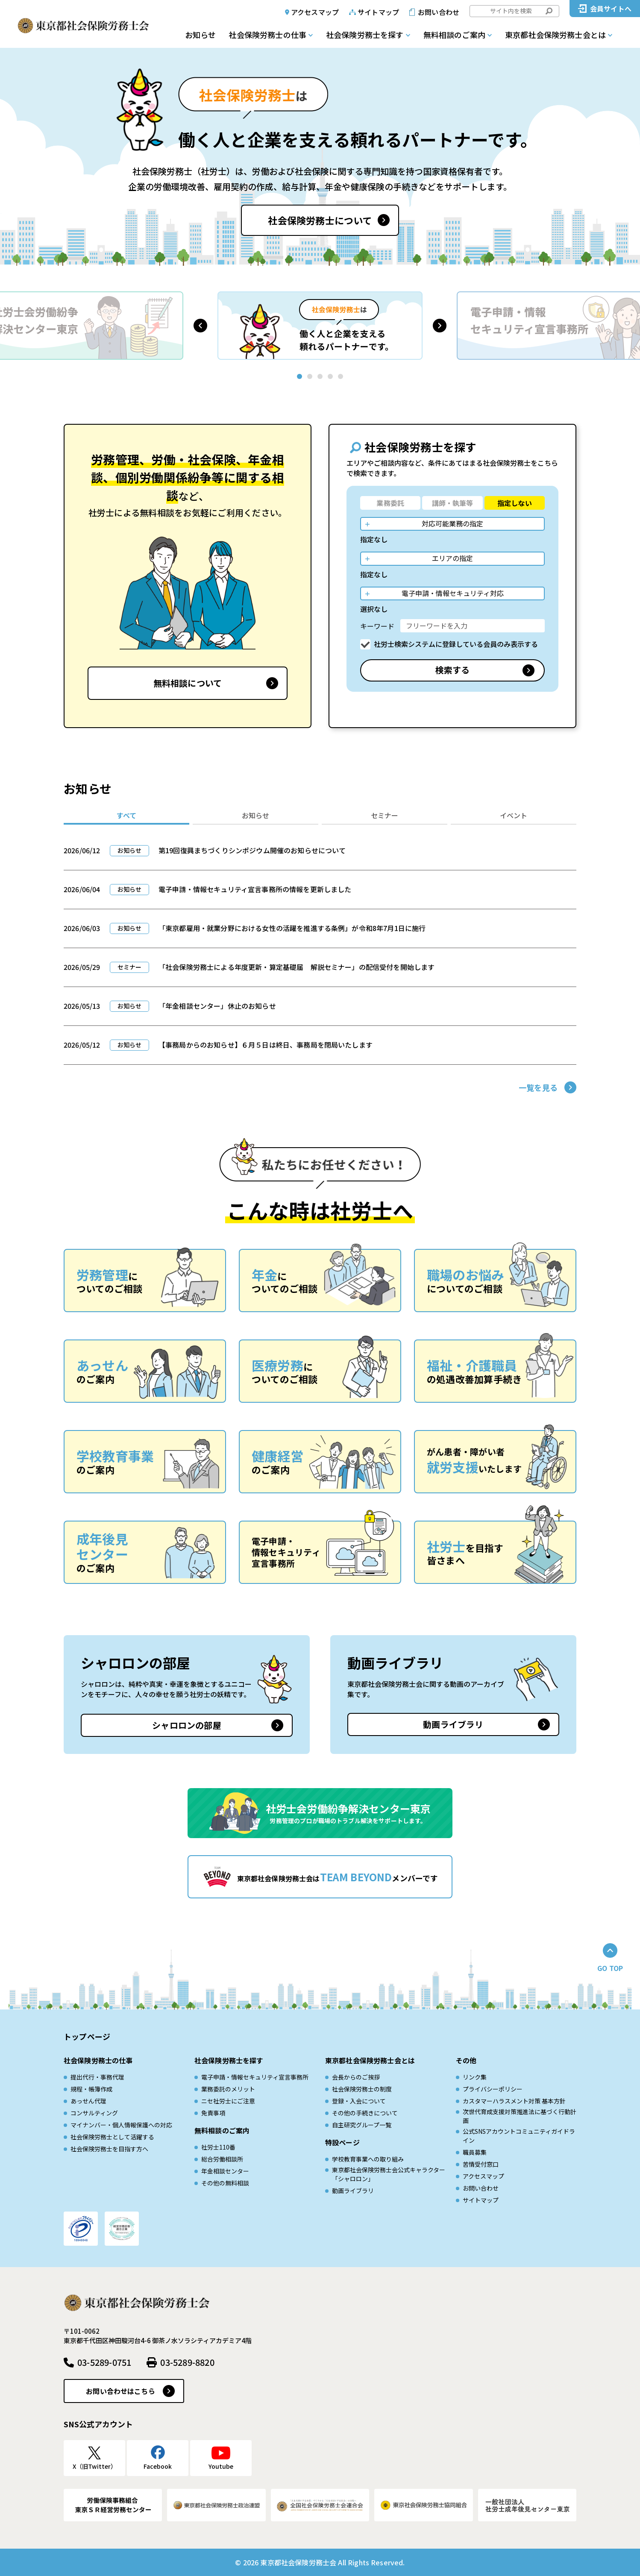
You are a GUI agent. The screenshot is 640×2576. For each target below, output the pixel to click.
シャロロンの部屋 (186, 1725)
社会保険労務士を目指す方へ (109, 2148)
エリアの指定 (452, 558)
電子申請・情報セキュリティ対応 (453, 593)
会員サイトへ (610, 8)
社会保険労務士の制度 (362, 2089)
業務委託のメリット (228, 2089)
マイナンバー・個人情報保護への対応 (121, 2125)
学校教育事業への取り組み (368, 2159)
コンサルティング (94, 2113)
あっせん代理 (88, 2101)
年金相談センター (225, 2171)
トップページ (87, 2036)
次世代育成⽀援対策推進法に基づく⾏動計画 (519, 2116)
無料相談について (187, 683)
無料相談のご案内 (454, 34)
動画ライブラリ (453, 1724)
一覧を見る (538, 1087)
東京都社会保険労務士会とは (555, 34)
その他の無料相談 (225, 2183)
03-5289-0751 (104, 2362)
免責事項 (213, 2113)
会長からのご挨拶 (356, 2077)
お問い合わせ (438, 12)
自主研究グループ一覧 (361, 2125)
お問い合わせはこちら (120, 2391)
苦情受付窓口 (481, 2164)
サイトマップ (378, 12)
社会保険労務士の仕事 (267, 34)
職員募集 (475, 2152)
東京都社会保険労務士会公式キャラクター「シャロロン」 (388, 2174)
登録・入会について (359, 2101)
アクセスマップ (315, 12)
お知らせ (200, 34)
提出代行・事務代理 (97, 2077)
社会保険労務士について (320, 220)
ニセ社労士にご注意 (228, 2101)
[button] (200, 325)
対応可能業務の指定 (452, 523)
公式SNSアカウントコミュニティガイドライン (519, 2135)
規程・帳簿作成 (91, 2089)
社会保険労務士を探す (365, 34)
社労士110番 (218, 2147)
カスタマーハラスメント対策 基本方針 (514, 2101)
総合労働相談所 (222, 2159)
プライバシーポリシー (493, 2089)
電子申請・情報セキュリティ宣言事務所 (254, 2077)
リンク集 (475, 2077)
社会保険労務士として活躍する (112, 2136)
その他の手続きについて (365, 2113)
